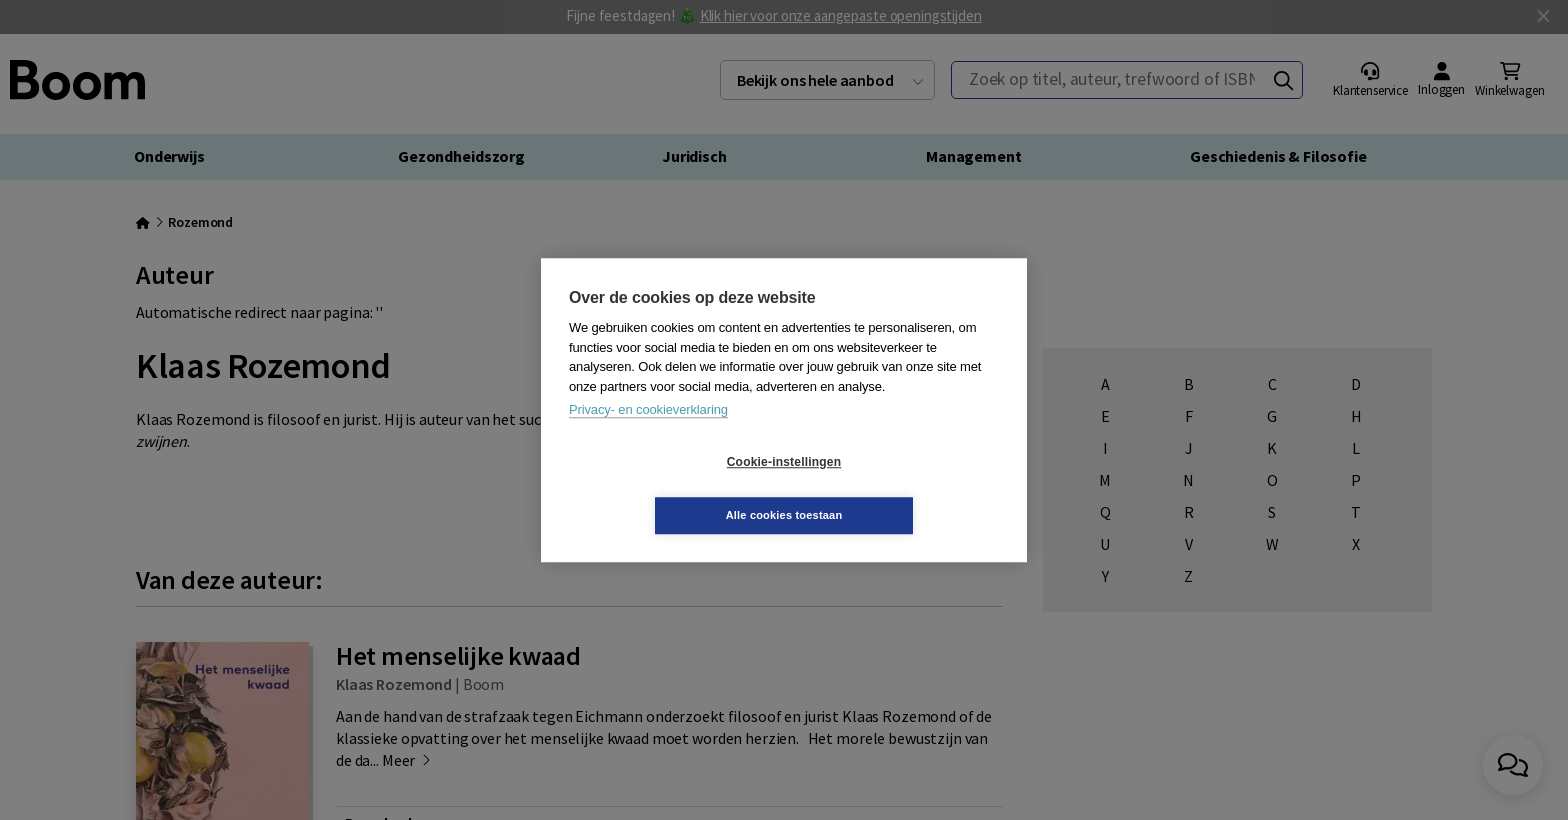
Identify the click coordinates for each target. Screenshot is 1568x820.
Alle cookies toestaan (903, 488)
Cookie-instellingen (665, 489)
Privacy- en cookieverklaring (648, 436)
